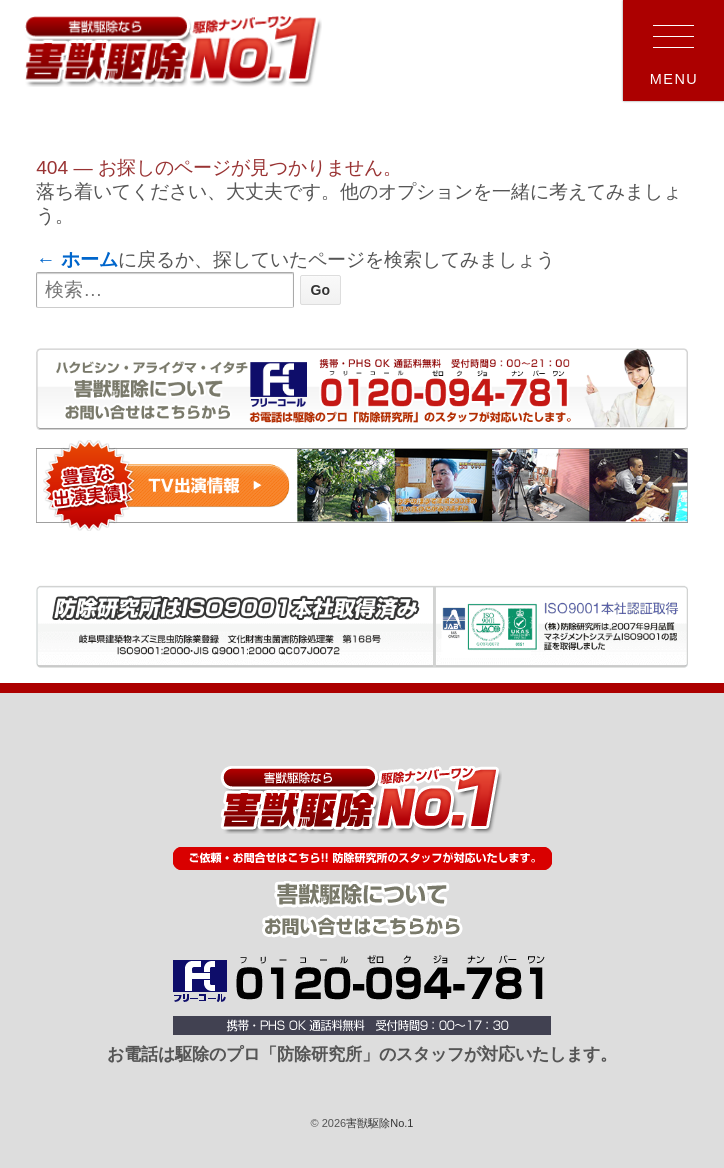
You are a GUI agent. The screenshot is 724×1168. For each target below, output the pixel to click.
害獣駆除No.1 (379, 1123)
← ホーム (77, 259)
